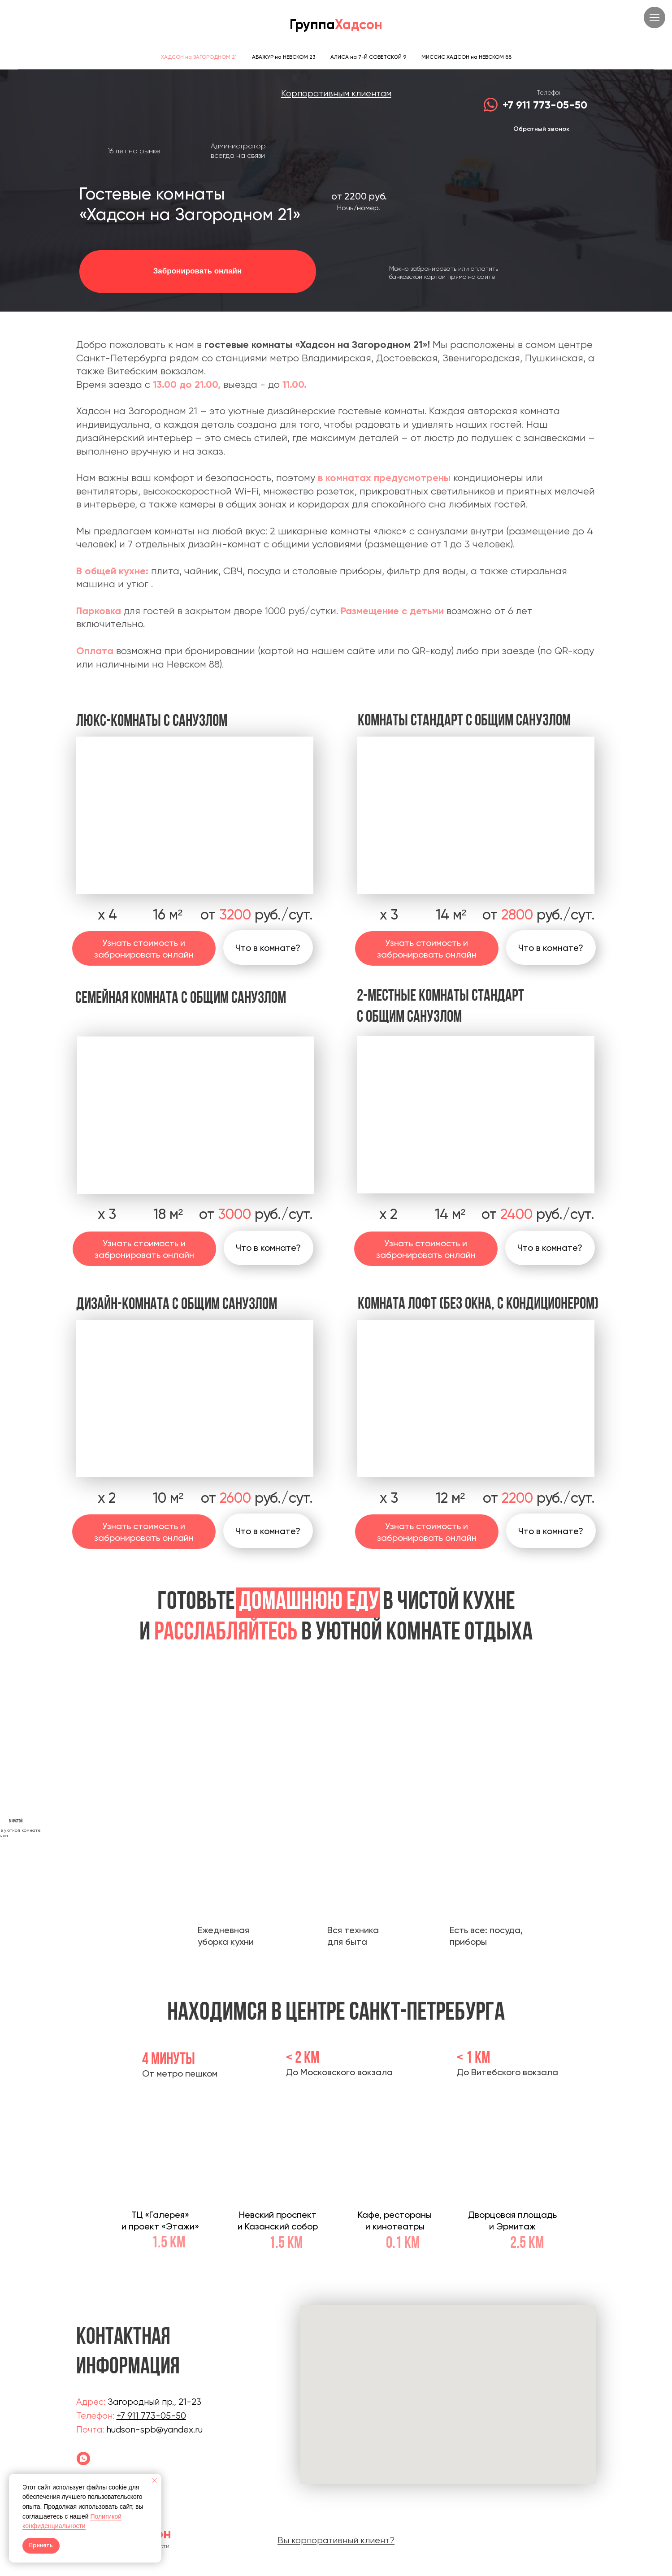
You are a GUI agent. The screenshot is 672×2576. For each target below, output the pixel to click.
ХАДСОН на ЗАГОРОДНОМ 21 (199, 57)
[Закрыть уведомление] (154, 2480)
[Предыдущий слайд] (163, 1792)
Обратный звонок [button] (541, 129)
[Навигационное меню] (654, 17)
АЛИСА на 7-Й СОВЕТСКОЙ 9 (368, 57)
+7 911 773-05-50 (545, 104)
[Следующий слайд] (509, 1792)
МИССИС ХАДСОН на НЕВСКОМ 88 (466, 57)
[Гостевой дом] (83, 2458)
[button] (268, 1248)
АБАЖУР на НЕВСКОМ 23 (283, 57)
